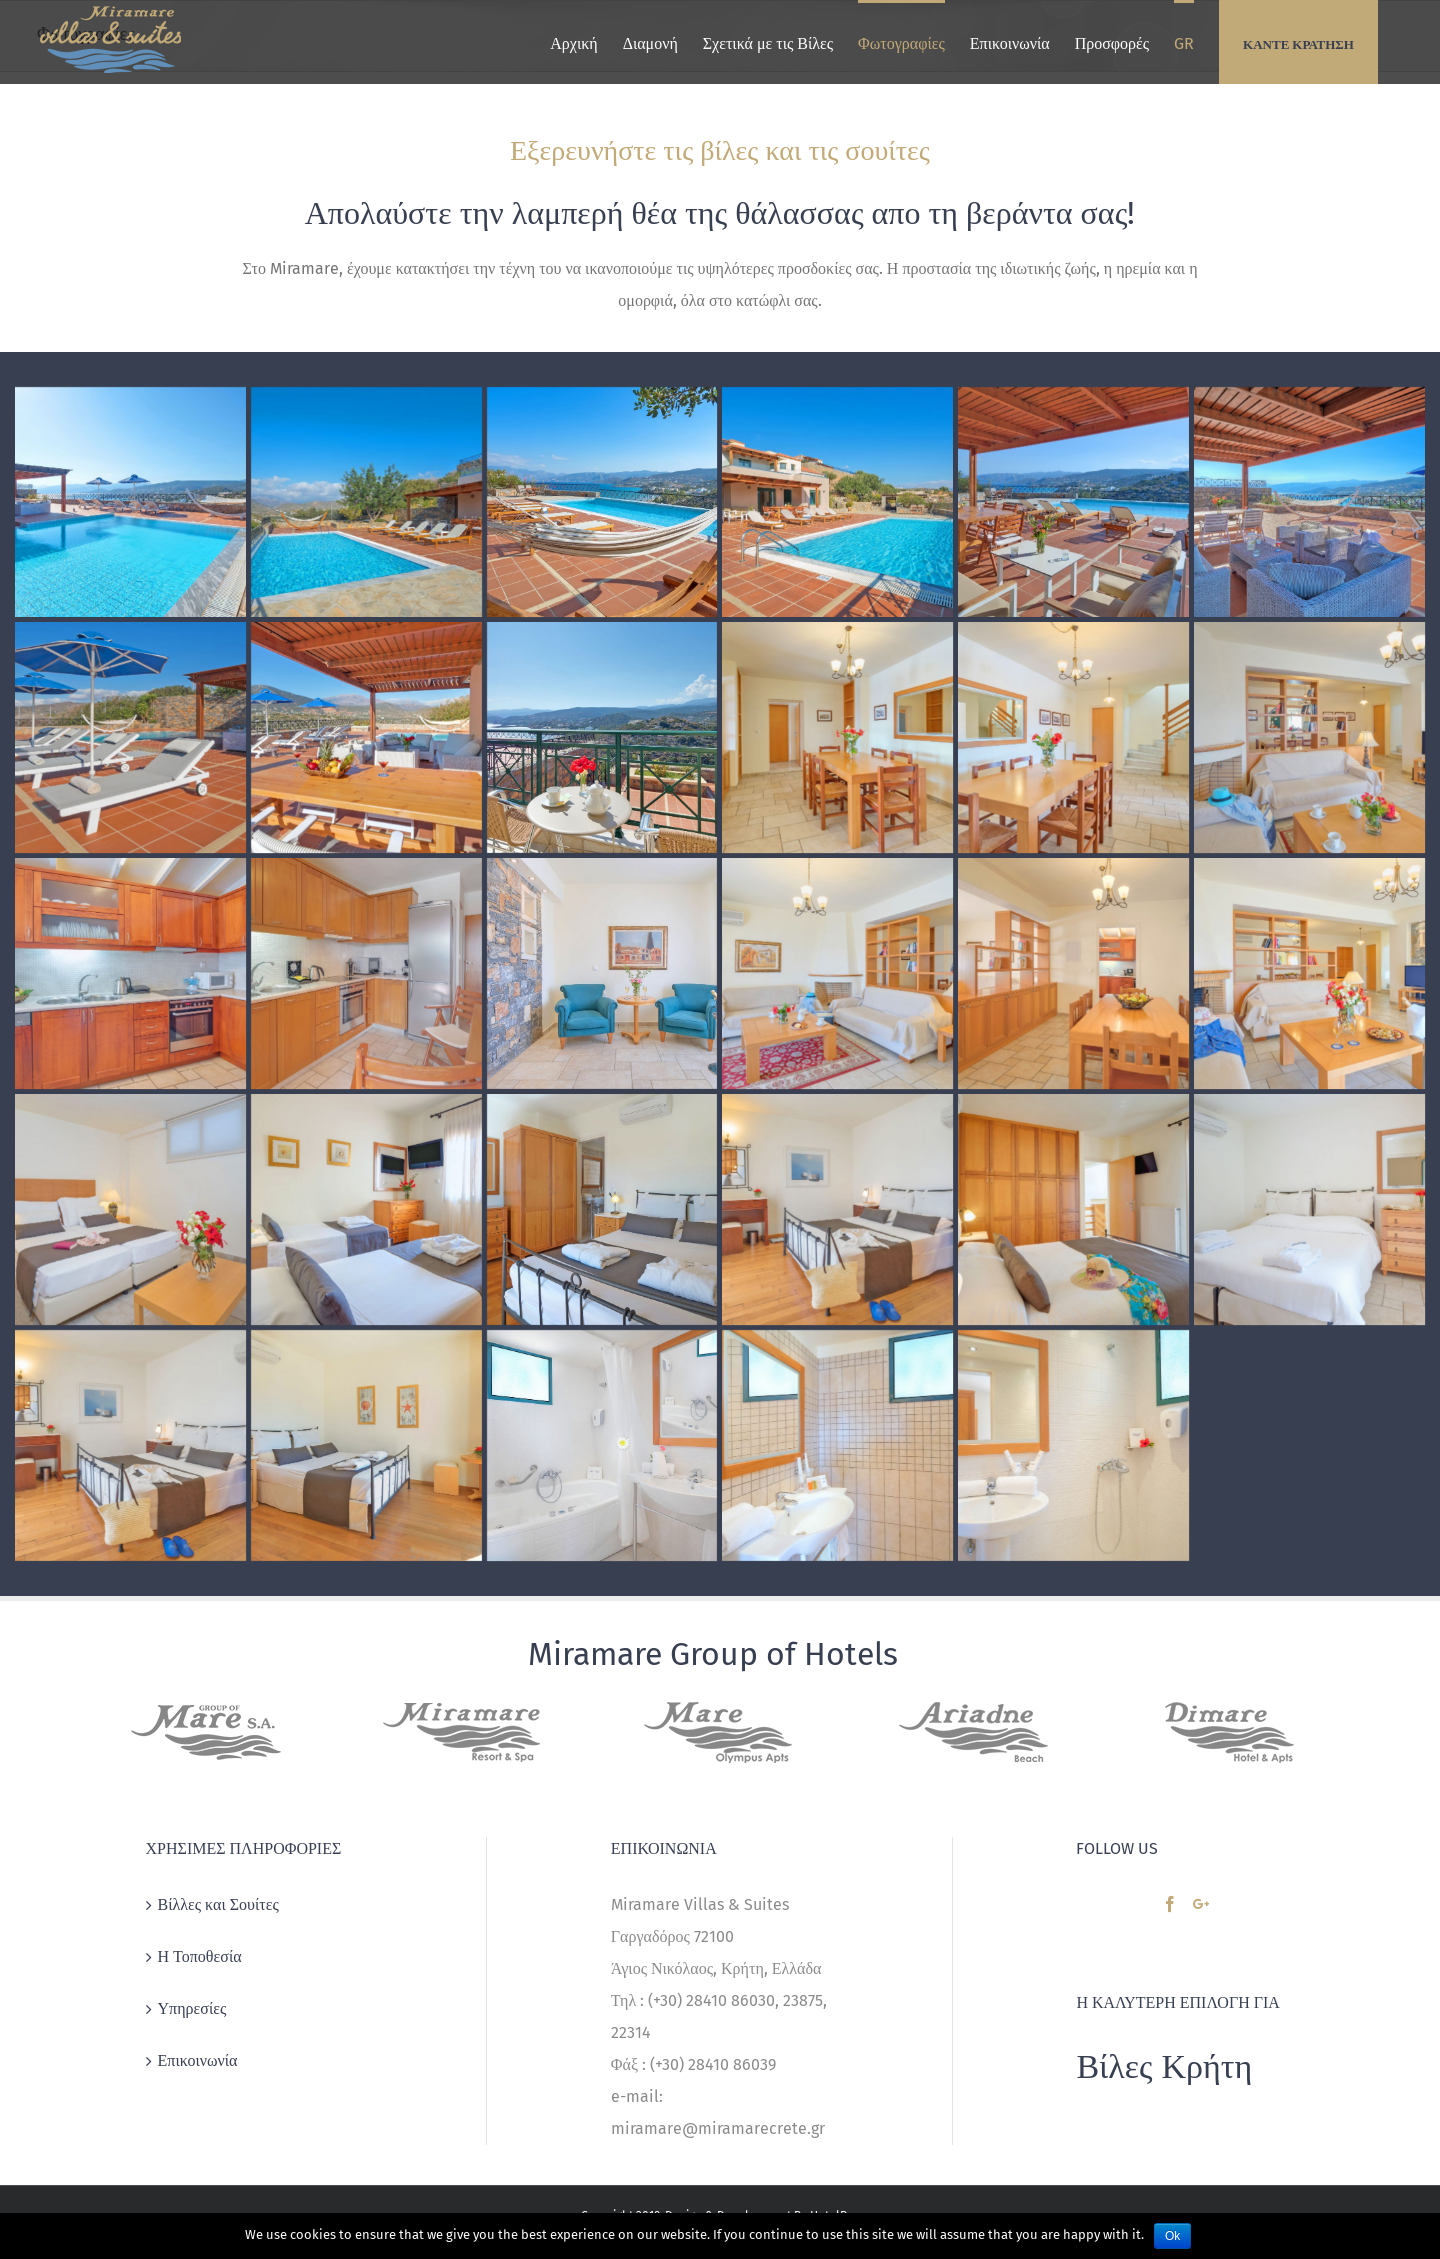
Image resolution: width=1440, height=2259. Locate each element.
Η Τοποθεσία (200, 1956)
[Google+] (1201, 1904)
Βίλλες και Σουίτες (218, 1904)
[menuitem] (573, 42)
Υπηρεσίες (192, 2008)
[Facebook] (1170, 1904)
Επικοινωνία (198, 2060)
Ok (1172, 2236)
